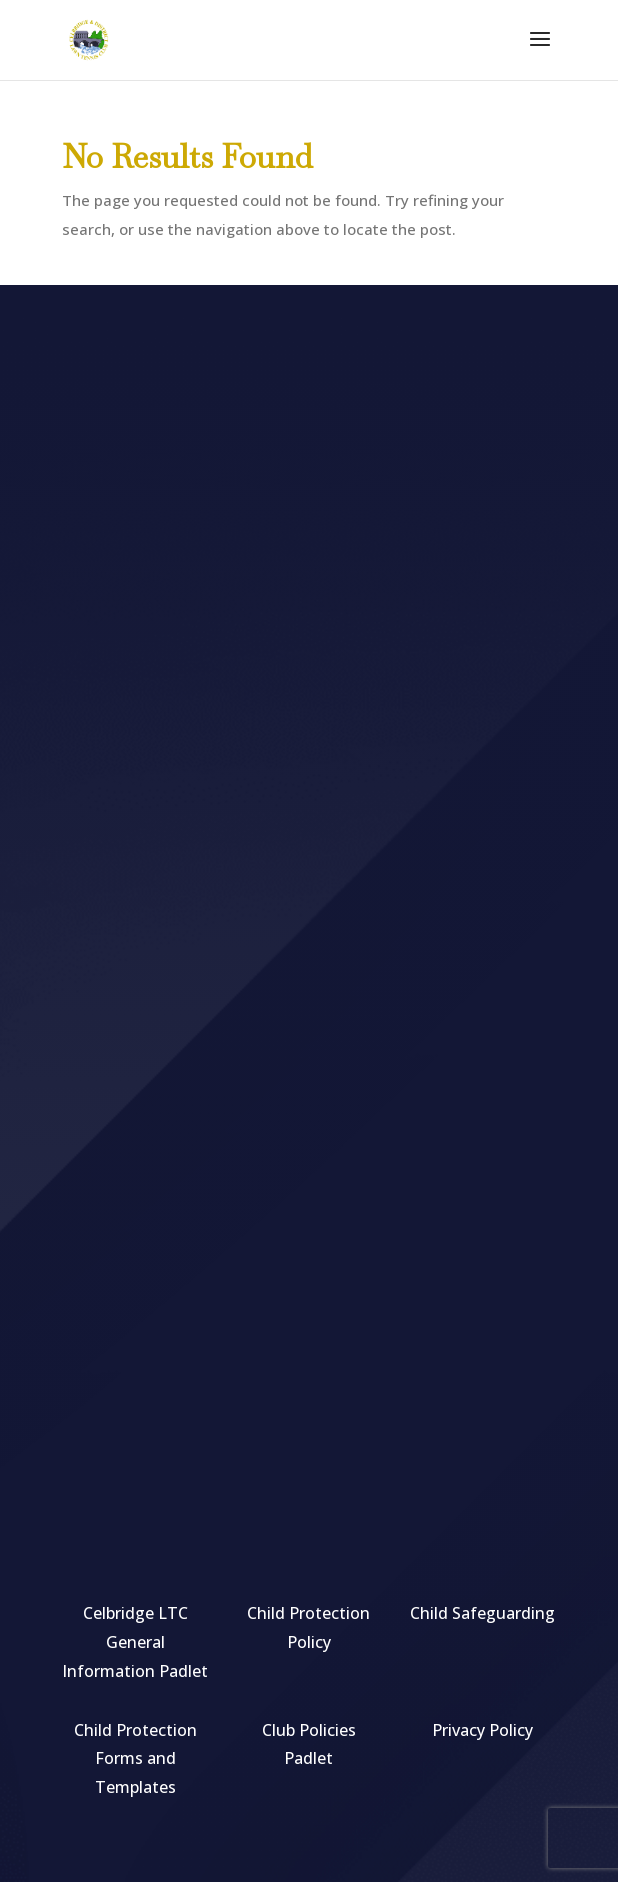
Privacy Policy (482, 1730)
